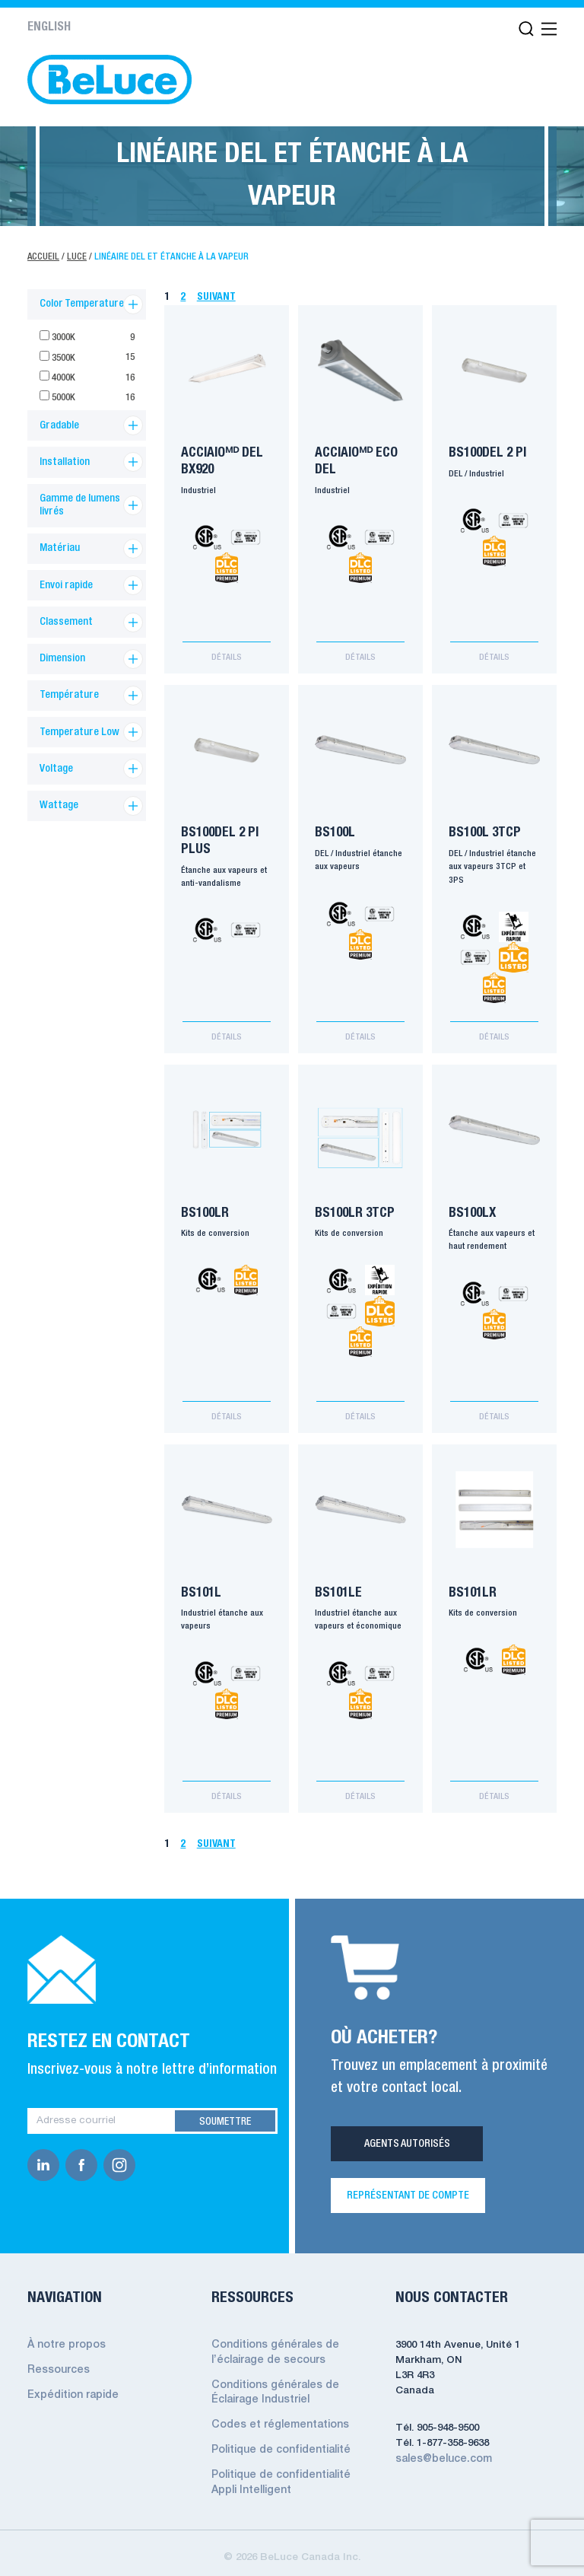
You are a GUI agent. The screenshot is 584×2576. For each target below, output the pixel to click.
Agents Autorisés (407, 2133)
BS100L (336, 832)
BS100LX (473, 1209)
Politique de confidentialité (279, 2435)
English (49, 27)
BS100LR (206, 1209)
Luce (77, 257)
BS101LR (474, 1586)
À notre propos (66, 2334)
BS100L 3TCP (486, 832)
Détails (226, 657)
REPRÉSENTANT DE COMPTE (408, 2184)
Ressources (57, 2358)
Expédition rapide (71, 2382)
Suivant (217, 297)
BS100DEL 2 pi (489, 455)
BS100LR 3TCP (356, 1209)
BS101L (202, 1586)
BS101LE (339, 1586)
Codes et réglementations (277, 2410)
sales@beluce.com (441, 2448)
